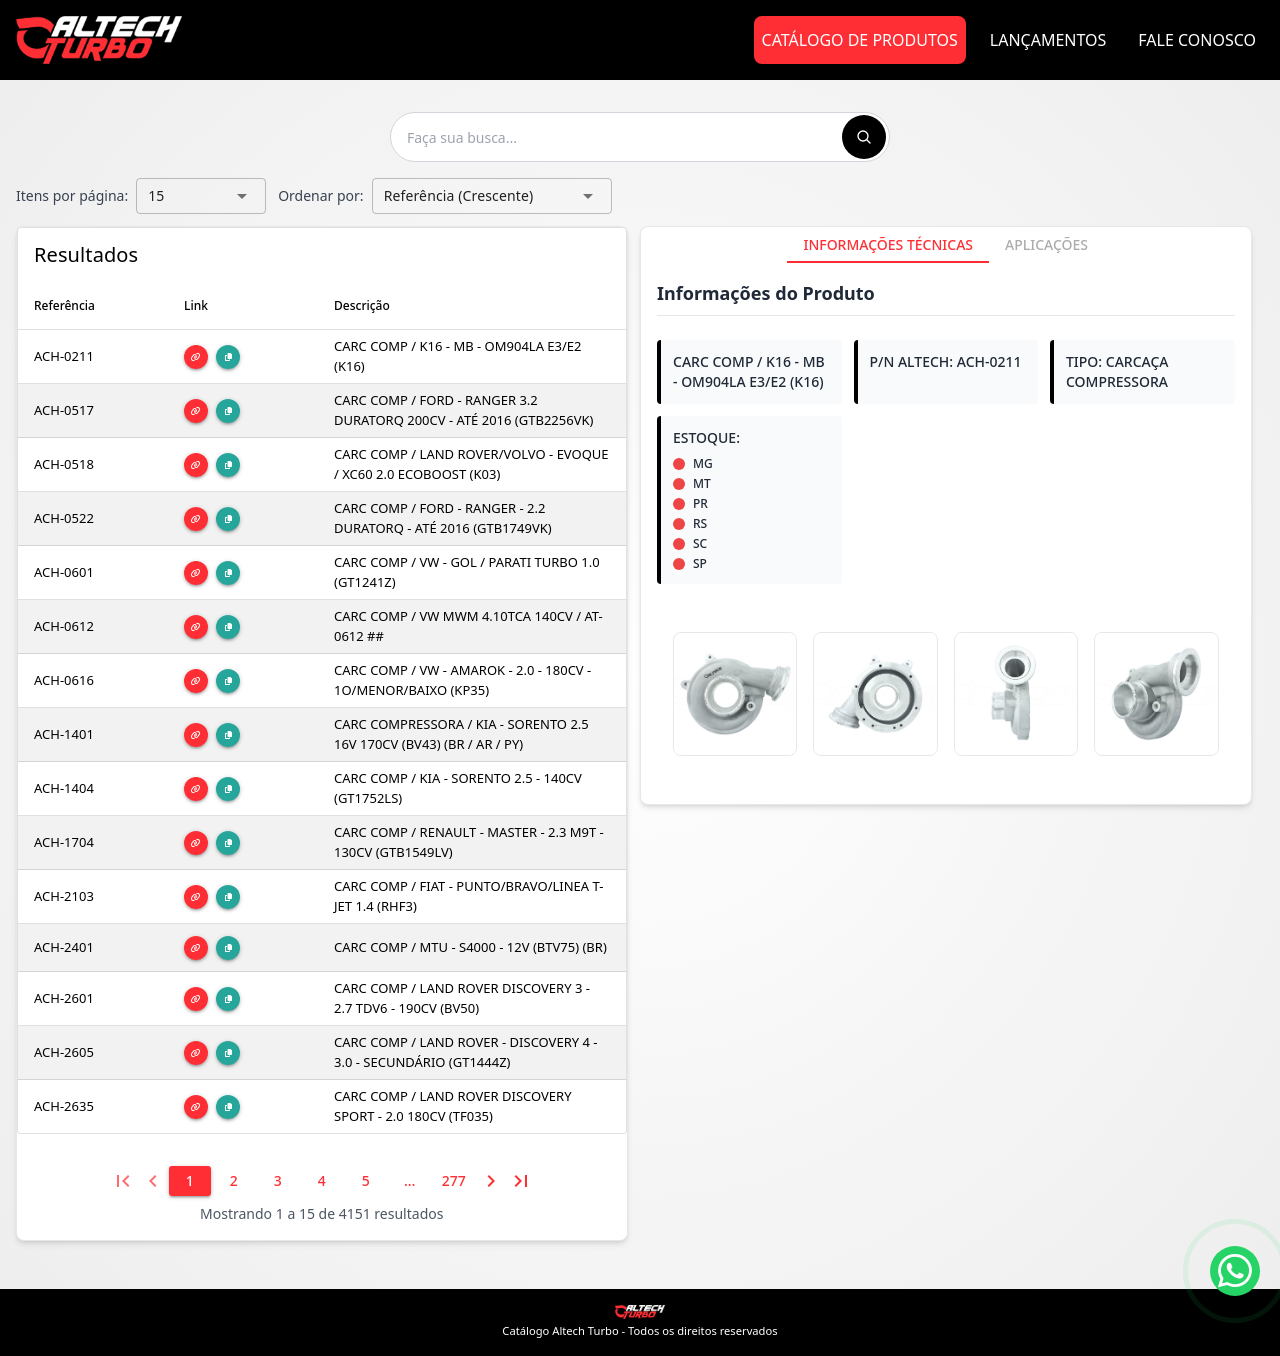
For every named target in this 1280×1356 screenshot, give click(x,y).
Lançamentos (1048, 40)
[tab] (888, 245)
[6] (410, 1181)
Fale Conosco (1197, 40)
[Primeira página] (123, 1181)
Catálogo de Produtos (860, 40)
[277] (454, 1181)
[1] (190, 1181)
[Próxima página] (491, 1181)
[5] (366, 1181)
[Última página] (521, 1181)
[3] (278, 1181)
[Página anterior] (153, 1181)
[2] (234, 1181)
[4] (322, 1181)
